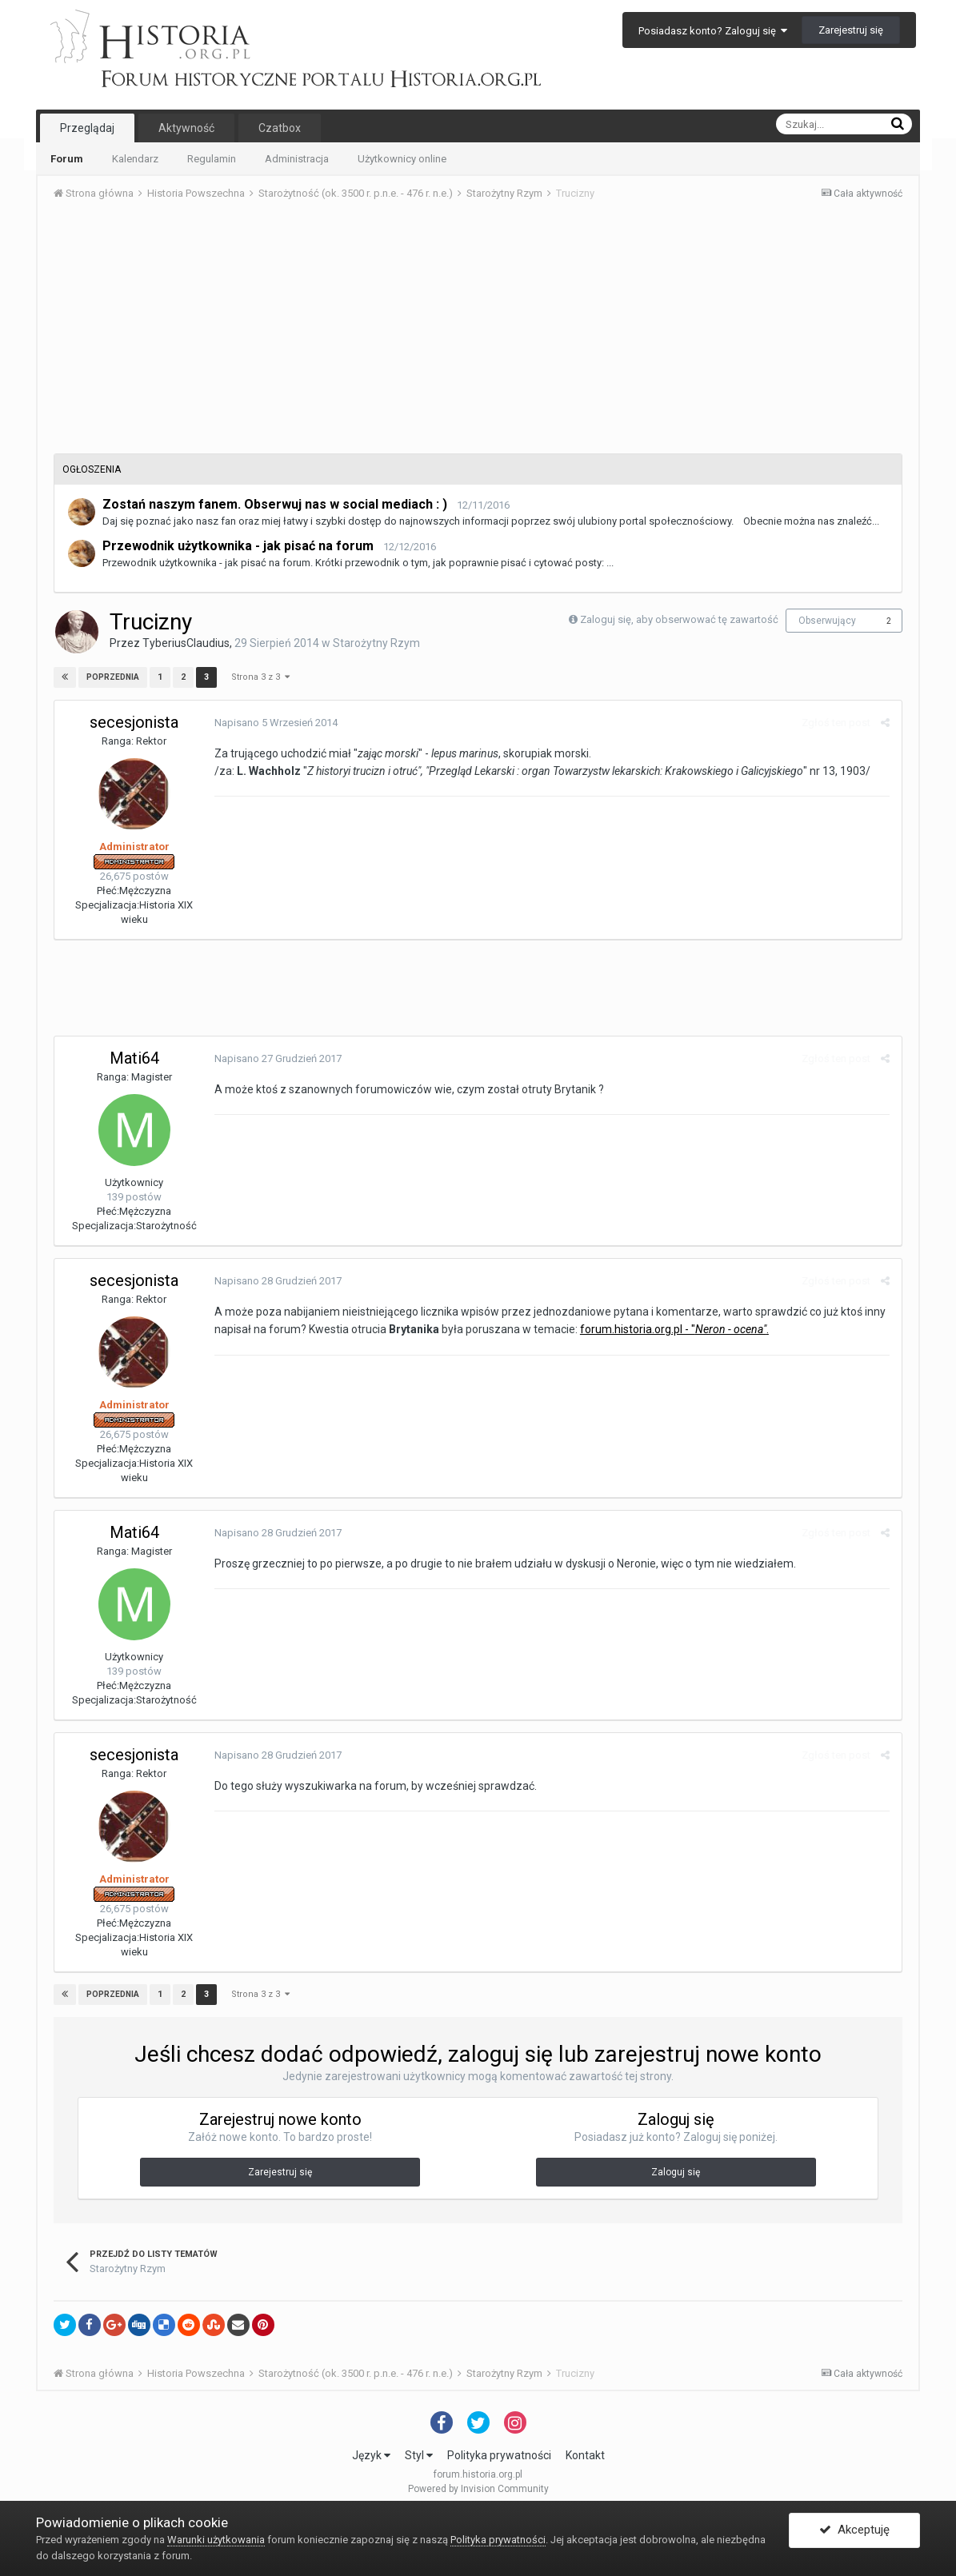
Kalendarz (135, 159)
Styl (419, 2455)
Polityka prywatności (499, 2455)
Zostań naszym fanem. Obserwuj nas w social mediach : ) (274, 504)
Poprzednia (112, 677)
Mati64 (134, 1058)
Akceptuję (854, 2530)
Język (371, 2455)
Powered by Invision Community (478, 2488)
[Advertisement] (478, 333)
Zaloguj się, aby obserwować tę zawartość (679, 619)
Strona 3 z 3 (260, 677)
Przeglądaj (87, 128)
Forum (66, 159)
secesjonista (134, 722)
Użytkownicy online (402, 159)
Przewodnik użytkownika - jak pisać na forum (238, 545)
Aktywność (186, 128)
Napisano (276, 723)
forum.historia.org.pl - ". (674, 1329)
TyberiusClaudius (186, 643)
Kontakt (585, 2455)
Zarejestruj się (850, 30)
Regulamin (211, 159)
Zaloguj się (675, 2172)
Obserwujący (827, 620)
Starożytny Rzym (376, 643)
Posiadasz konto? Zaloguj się (712, 31)
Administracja (297, 159)
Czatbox (279, 128)
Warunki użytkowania (216, 2540)
